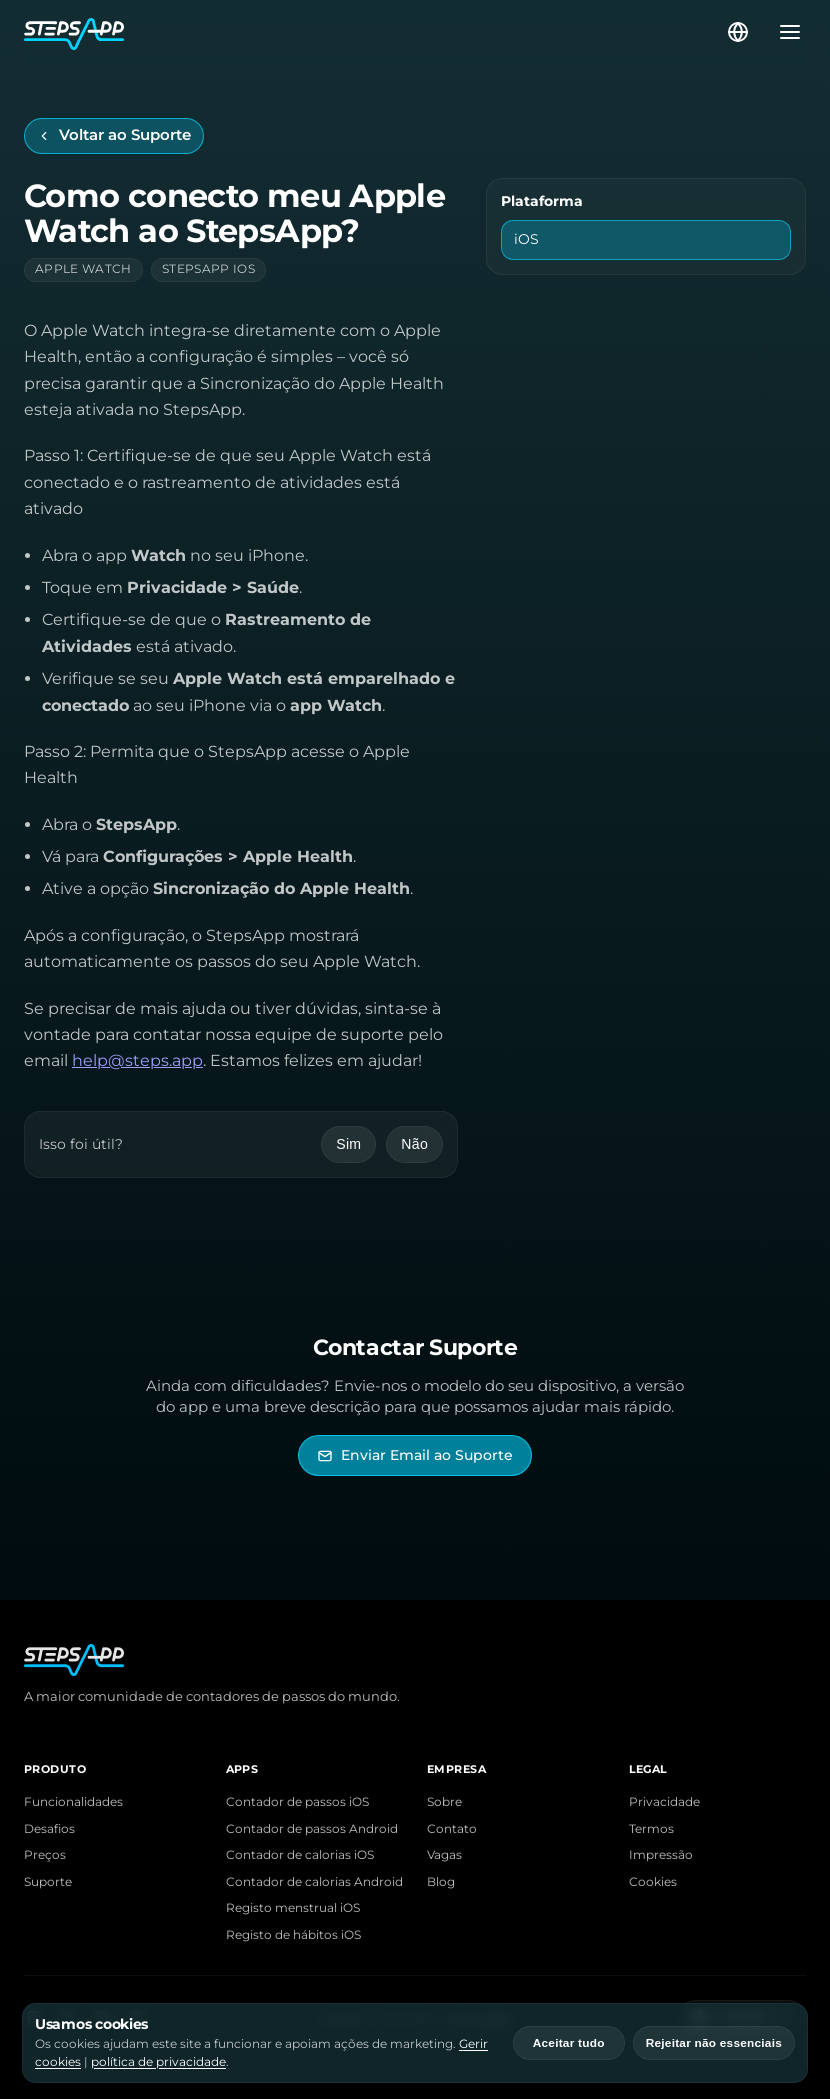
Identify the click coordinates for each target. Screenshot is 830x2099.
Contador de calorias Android (314, 1882)
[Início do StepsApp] (374, 32)
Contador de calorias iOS (300, 1855)
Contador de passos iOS (297, 1802)
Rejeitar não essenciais (714, 2043)
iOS (526, 239)
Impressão (661, 1855)
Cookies (653, 1882)
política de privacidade (158, 2061)
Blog (441, 1882)
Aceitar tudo (569, 2043)
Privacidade (664, 1802)
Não (414, 1144)
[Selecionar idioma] (738, 32)
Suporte (48, 1882)
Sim (348, 1144)
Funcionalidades (73, 1802)
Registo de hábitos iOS (293, 1935)
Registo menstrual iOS (293, 1908)
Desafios (49, 1829)
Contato (452, 1829)
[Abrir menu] (784, 32)
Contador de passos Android (312, 1829)
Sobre (444, 1802)
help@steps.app (137, 1060)
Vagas (444, 1855)
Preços (45, 1855)
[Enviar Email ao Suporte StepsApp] (415, 1455)
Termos (651, 1829)
